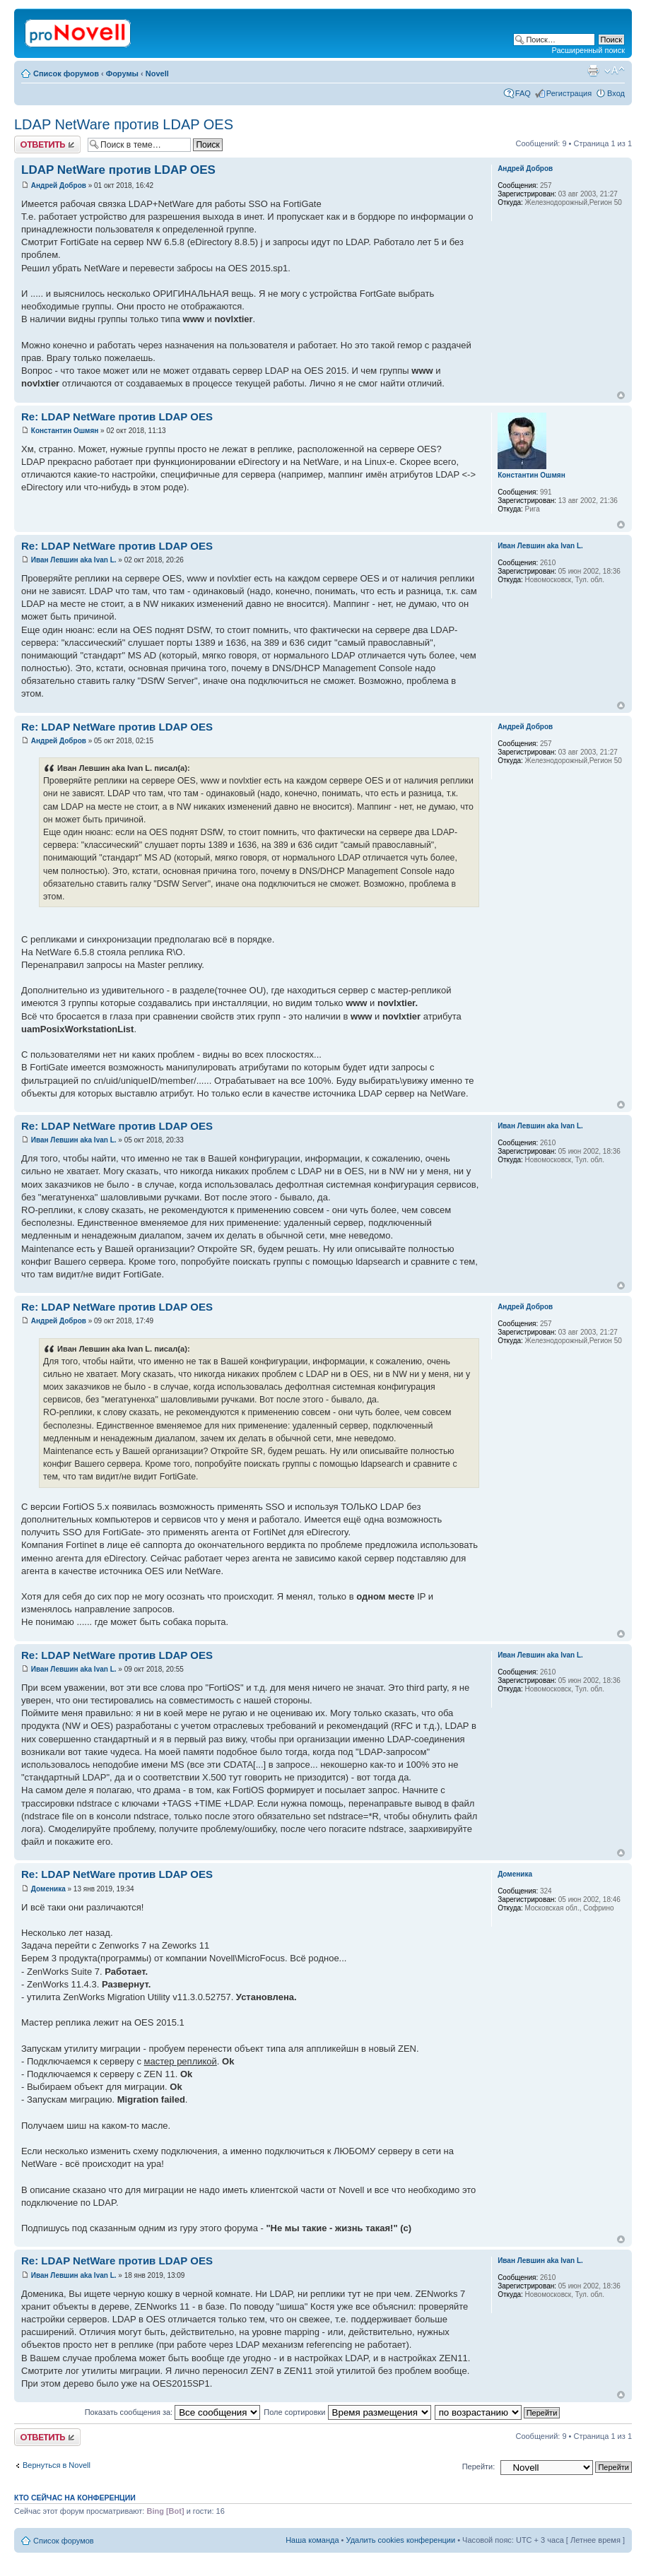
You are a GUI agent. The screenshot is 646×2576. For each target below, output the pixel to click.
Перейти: (478, 2466)
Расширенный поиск (588, 50)
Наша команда (312, 2540)
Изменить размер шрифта (614, 70)
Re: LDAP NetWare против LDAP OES (117, 416)
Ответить (47, 144)
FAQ (523, 93)
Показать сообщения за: (173, 2412)
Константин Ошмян (65, 431)
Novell (157, 73)
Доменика (48, 1889)
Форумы (122, 73)
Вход (616, 93)
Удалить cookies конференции (401, 2540)
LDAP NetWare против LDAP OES (123, 124)
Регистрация (569, 93)
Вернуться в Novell (56, 2465)
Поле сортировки (347, 2412)
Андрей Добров (58, 185)
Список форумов (66, 73)
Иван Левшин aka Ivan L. (74, 560)
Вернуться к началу (621, 395)
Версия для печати (593, 70)
